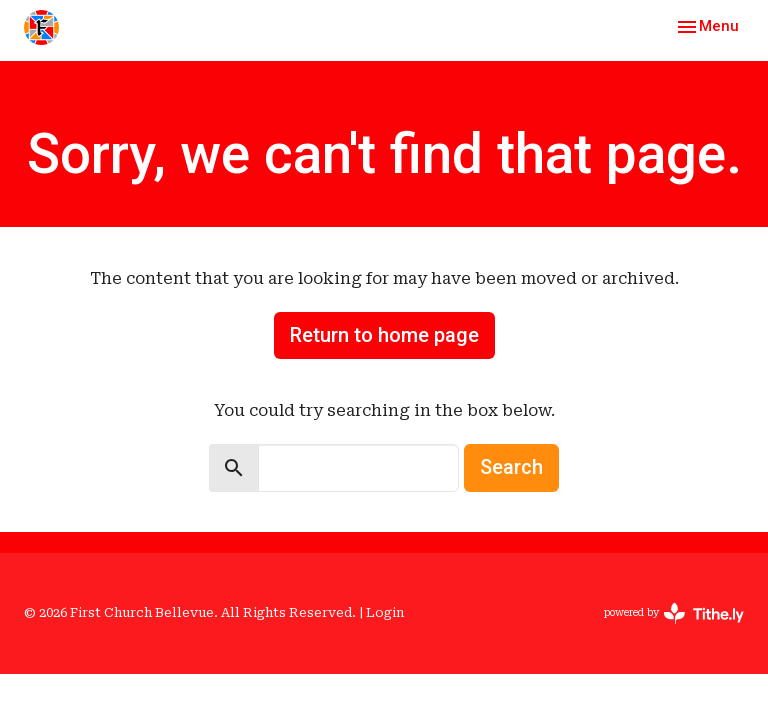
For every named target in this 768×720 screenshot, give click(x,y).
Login (385, 612)
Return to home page (384, 335)
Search (511, 467)
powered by (674, 613)
